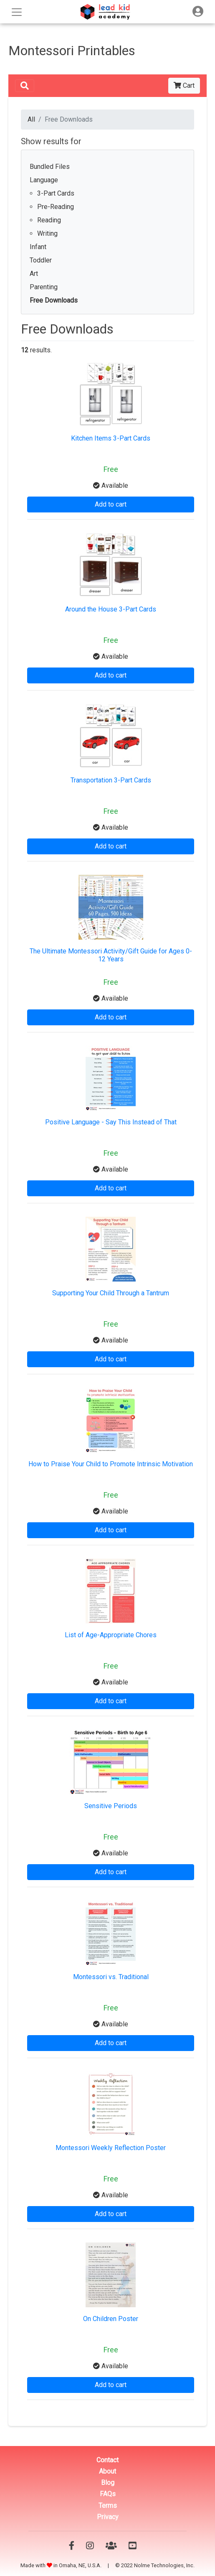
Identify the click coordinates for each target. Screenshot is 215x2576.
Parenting (44, 287)
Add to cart (110, 504)
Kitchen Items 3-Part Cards (110, 438)
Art (34, 274)
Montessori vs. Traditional (111, 1977)
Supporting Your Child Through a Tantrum (110, 1293)
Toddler (41, 260)
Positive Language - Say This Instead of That (111, 1122)
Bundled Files (50, 167)
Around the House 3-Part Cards (110, 609)
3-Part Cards (55, 193)
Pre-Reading (55, 207)
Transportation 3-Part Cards (111, 780)
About (107, 2471)
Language (44, 180)
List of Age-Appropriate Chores (111, 1635)
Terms (108, 2506)
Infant (38, 247)
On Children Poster (110, 2319)
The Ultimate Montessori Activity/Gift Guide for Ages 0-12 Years (111, 955)
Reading (49, 220)
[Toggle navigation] (197, 11)
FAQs (108, 2494)
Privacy (108, 2517)
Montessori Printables (71, 51)
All (31, 119)
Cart (184, 85)
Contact (107, 2460)
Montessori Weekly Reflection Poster (111, 2148)
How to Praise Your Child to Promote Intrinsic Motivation (110, 1464)
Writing (47, 233)
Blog (107, 2483)
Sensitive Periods (110, 1806)
